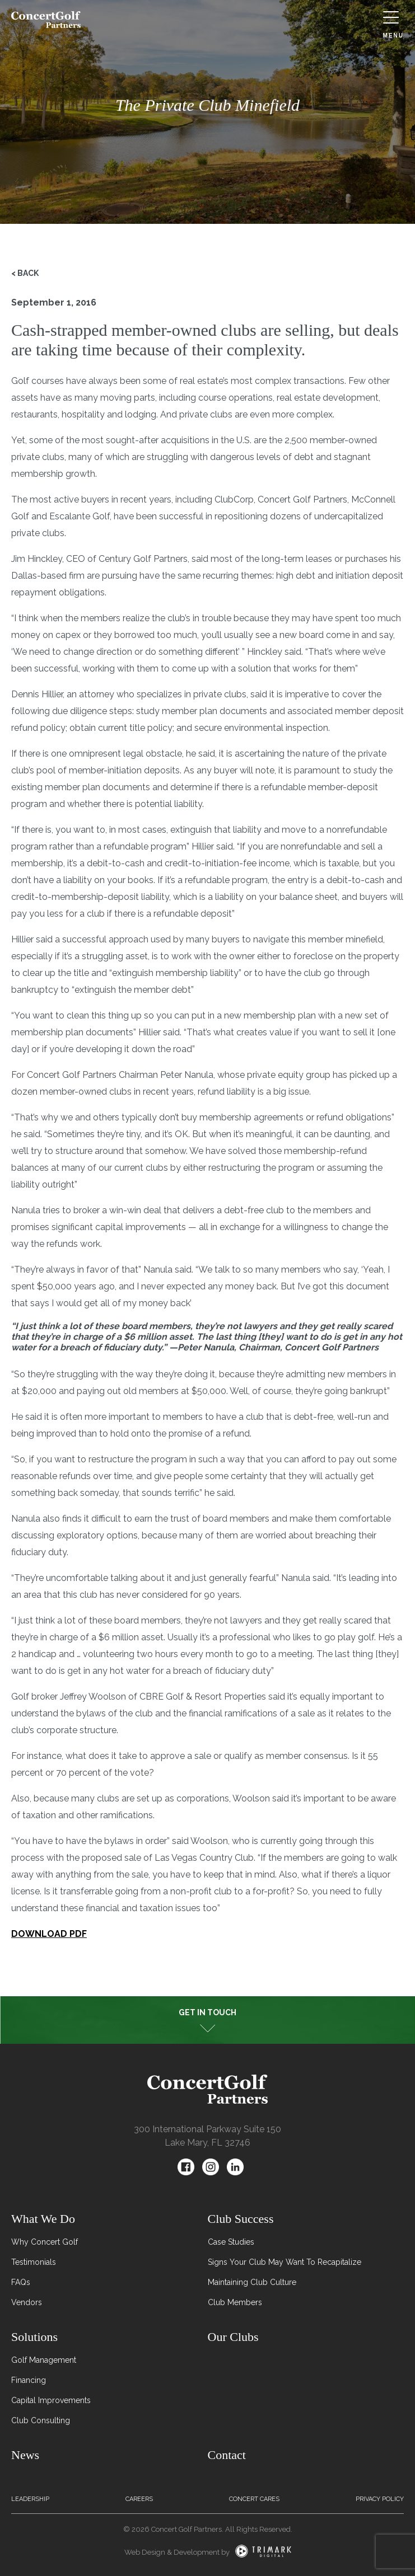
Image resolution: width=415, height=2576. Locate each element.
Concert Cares (254, 2499)
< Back (25, 273)
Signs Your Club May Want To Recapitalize (284, 2262)
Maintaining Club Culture (252, 2282)
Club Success (241, 2219)
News (25, 2455)
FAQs (20, 2282)
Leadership (30, 2499)
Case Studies (231, 2241)
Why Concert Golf (44, 2241)
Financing (28, 2380)
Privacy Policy (380, 2499)
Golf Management (43, 2360)
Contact (227, 2455)
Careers (139, 2499)
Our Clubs (233, 2337)
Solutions (34, 2337)
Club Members (235, 2302)
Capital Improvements (51, 2400)
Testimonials (33, 2262)
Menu (393, 25)
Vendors (26, 2302)
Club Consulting (40, 2420)
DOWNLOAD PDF (49, 1934)
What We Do (43, 2219)
